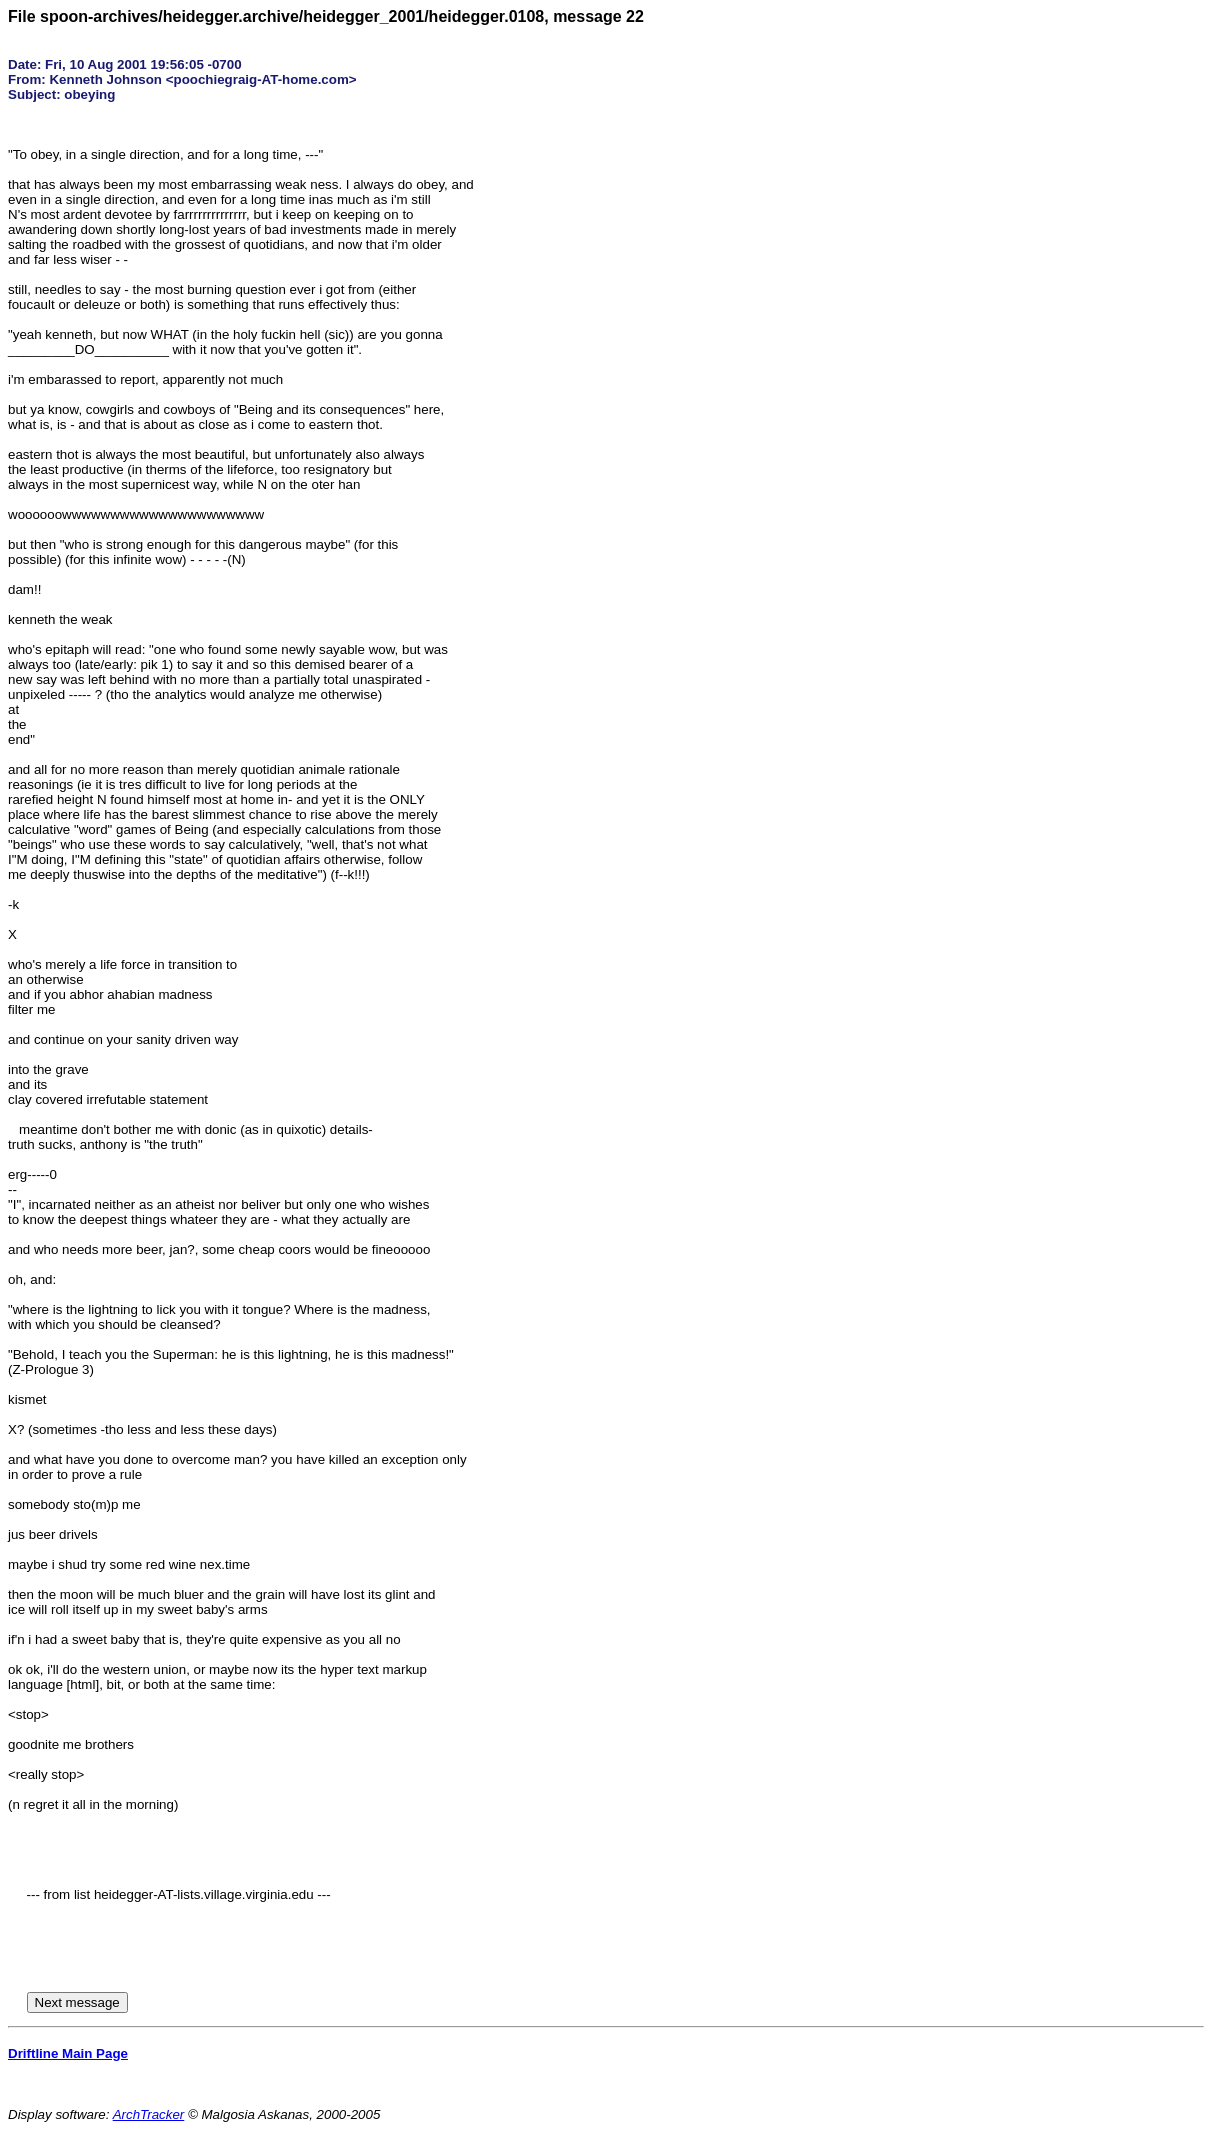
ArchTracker (149, 2114)
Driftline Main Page (68, 2053)
